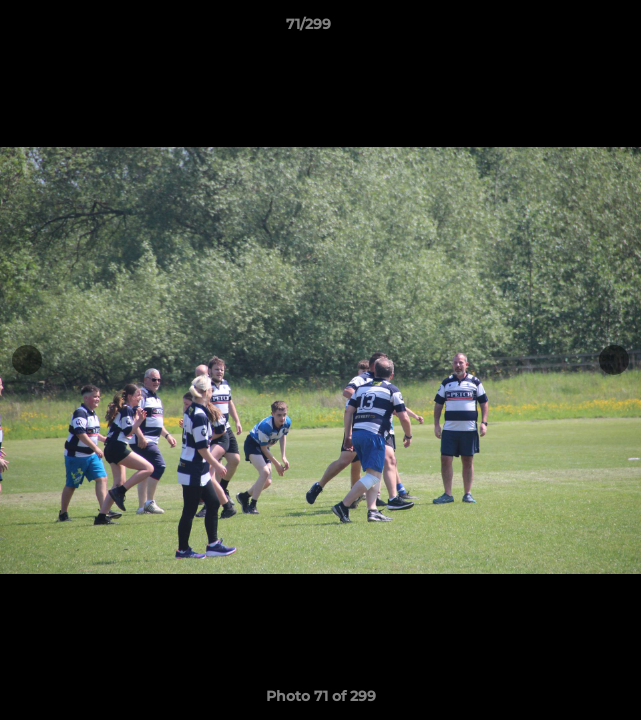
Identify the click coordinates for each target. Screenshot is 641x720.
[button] (569, 29)
